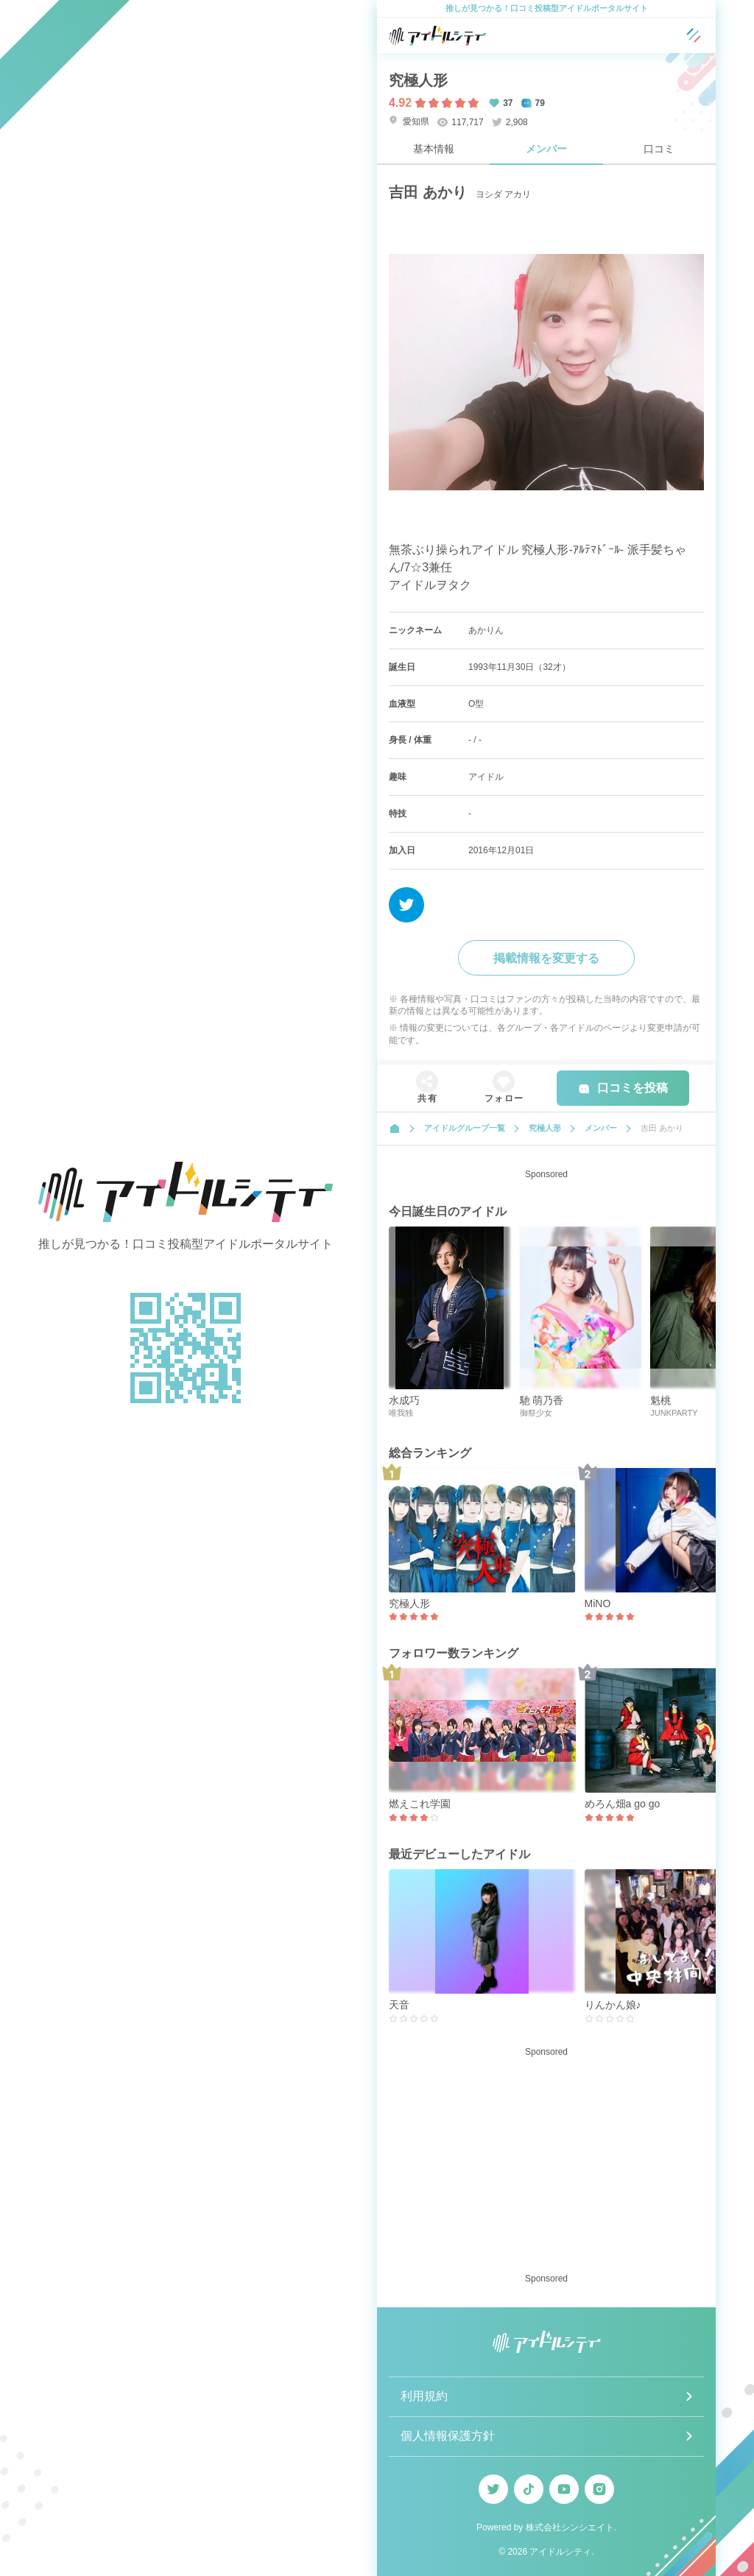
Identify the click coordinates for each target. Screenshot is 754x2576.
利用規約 (424, 2396)
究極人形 (418, 80)
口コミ (659, 149)
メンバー (546, 149)
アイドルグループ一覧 (464, 1127)
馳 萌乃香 (542, 1400)
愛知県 (409, 121)
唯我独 (401, 1412)
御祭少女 (536, 1412)
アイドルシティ (560, 2552)
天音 (399, 2005)
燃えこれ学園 (420, 1804)
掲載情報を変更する (546, 958)
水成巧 (404, 1400)
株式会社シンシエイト (570, 2527)
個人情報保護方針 (448, 2435)
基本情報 (433, 149)
